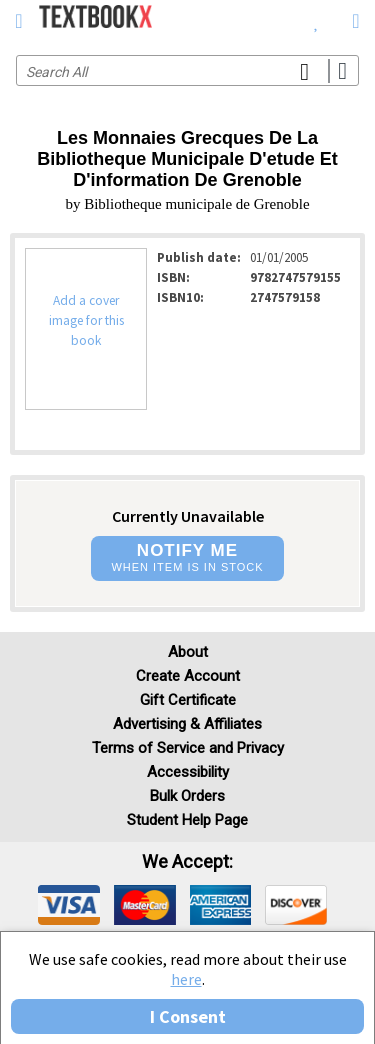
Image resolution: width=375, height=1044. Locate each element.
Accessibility (188, 772)
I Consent (188, 1016)
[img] (69, 905)
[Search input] (187, 70)
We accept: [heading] (187, 862)
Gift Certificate (188, 700)
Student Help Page (187, 820)
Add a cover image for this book (86, 320)
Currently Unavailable (188, 516)
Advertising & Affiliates (187, 724)
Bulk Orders (187, 796)
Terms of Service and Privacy (188, 748)
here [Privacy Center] (186, 979)
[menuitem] (316, 20)
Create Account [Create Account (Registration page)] (188, 676)
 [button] (18, 21)
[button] (187, 558)
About (188, 652)
